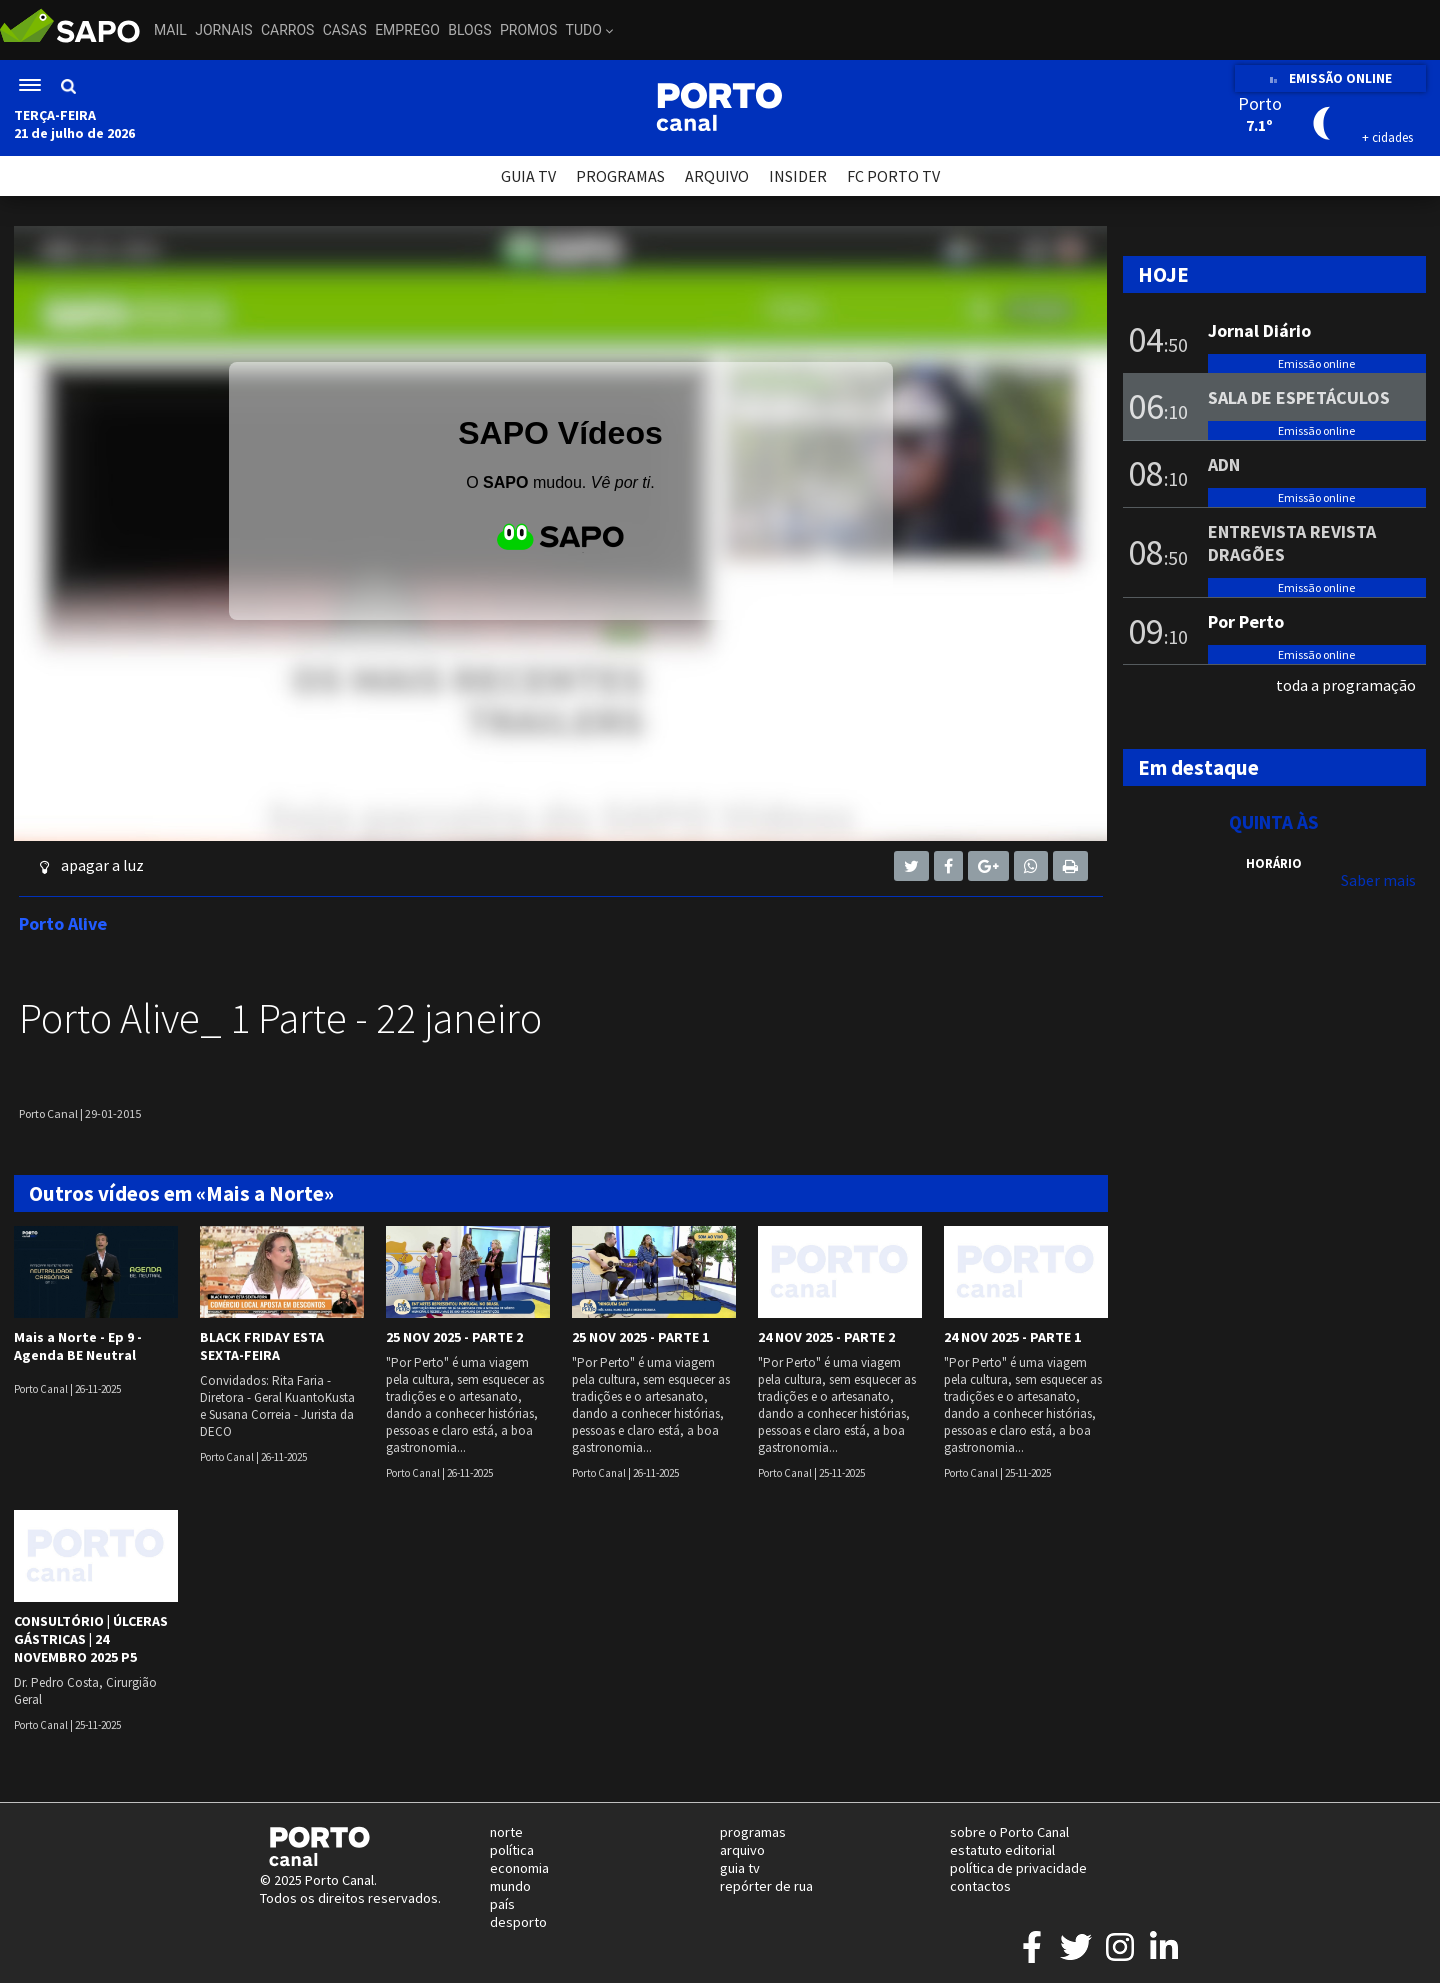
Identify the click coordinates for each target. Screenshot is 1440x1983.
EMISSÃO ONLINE (1330, 78)
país (502, 1904)
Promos (528, 30)
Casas (345, 30)
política (512, 1850)
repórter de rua (766, 1886)
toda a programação (1346, 685)
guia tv (740, 1868)
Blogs (469, 30)
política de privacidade (1018, 1868)
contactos (980, 1886)
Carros (287, 30)
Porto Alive (63, 923)
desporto (518, 1922)
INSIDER (798, 176)
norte (506, 1832)
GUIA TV (528, 176)
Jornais (223, 30)
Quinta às (1274, 822)
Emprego (407, 30)
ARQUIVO (717, 176)
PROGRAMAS (620, 176)
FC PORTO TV (893, 176)
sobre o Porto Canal (1009, 1832)
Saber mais (1378, 880)
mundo (510, 1886)
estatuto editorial (1002, 1850)
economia (519, 1868)
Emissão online (1316, 363)
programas (753, 1832)
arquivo (742, 1850)
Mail (170, 30)
